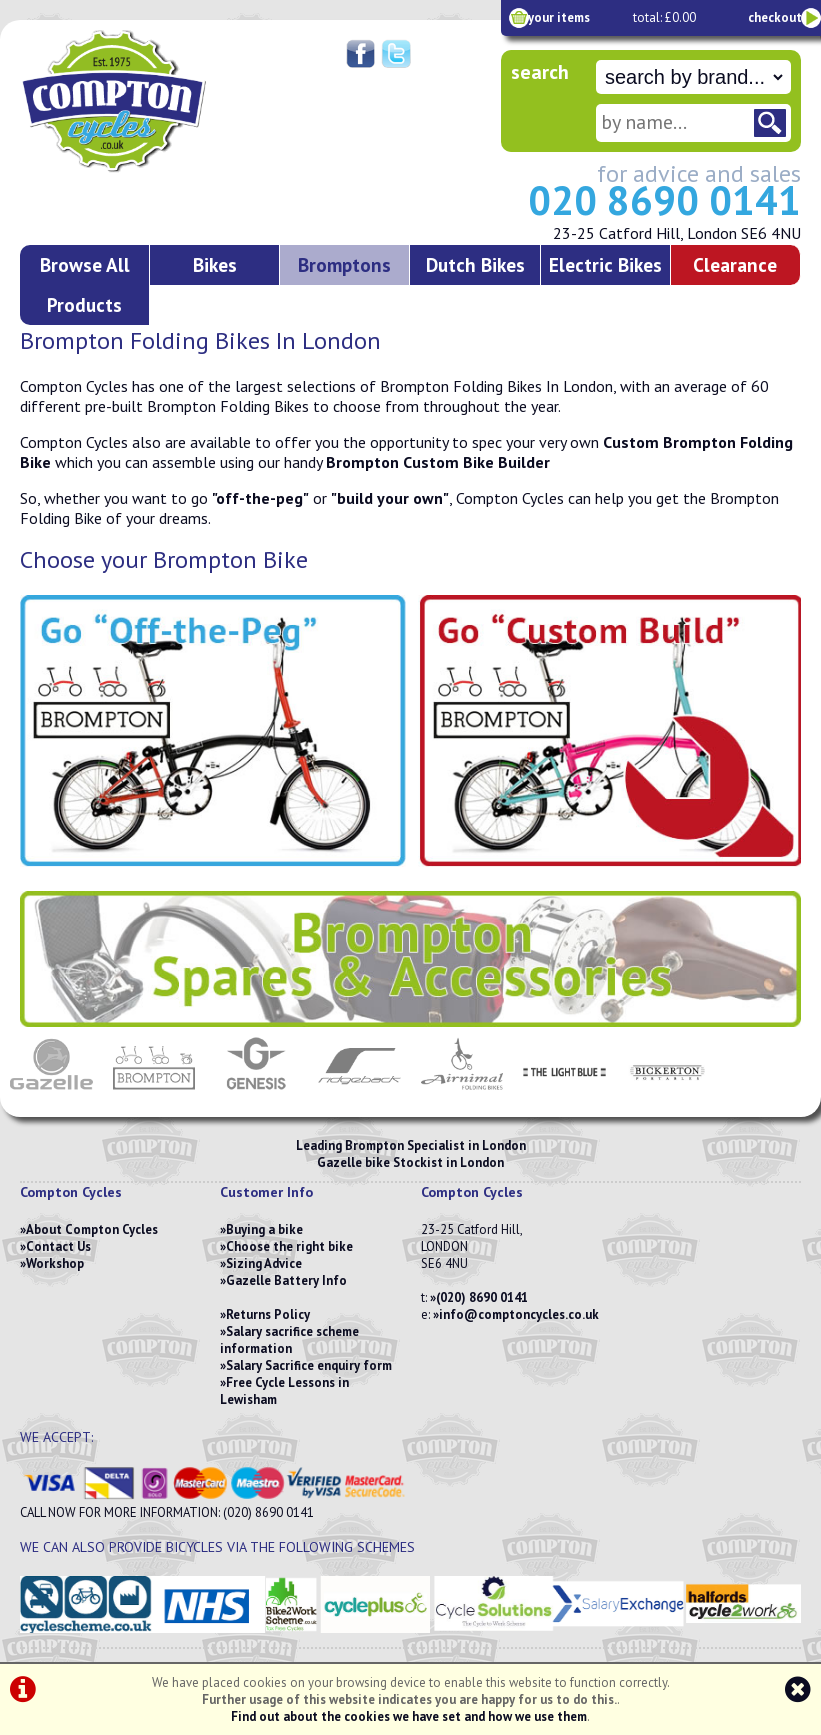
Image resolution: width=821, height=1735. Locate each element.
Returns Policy (268, 1314)
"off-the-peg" (260, 498)
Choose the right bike (289, 1246)
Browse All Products (85, 284)
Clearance (735, 264)
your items (559, 17)
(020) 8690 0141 (482, 1297)
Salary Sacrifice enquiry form (309, 1365)
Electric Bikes (605, 264)
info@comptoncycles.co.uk (519, 1314)
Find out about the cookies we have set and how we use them (409, 1716)
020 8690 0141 (664, 200)
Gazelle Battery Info (286, 1280)
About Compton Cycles (92, 1229)
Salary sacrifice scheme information (289, 1340)
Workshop (55, 1263)
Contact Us (58, 1246)
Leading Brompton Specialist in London (411, 1145)
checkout (775, 17)
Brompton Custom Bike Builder (438, 462)
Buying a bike (264, 1229)
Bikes (215, 264)
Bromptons (344, 264)
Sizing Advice (264, 1263)
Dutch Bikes (475, 264)
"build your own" (390, 498)
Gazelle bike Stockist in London (410, 1162)
